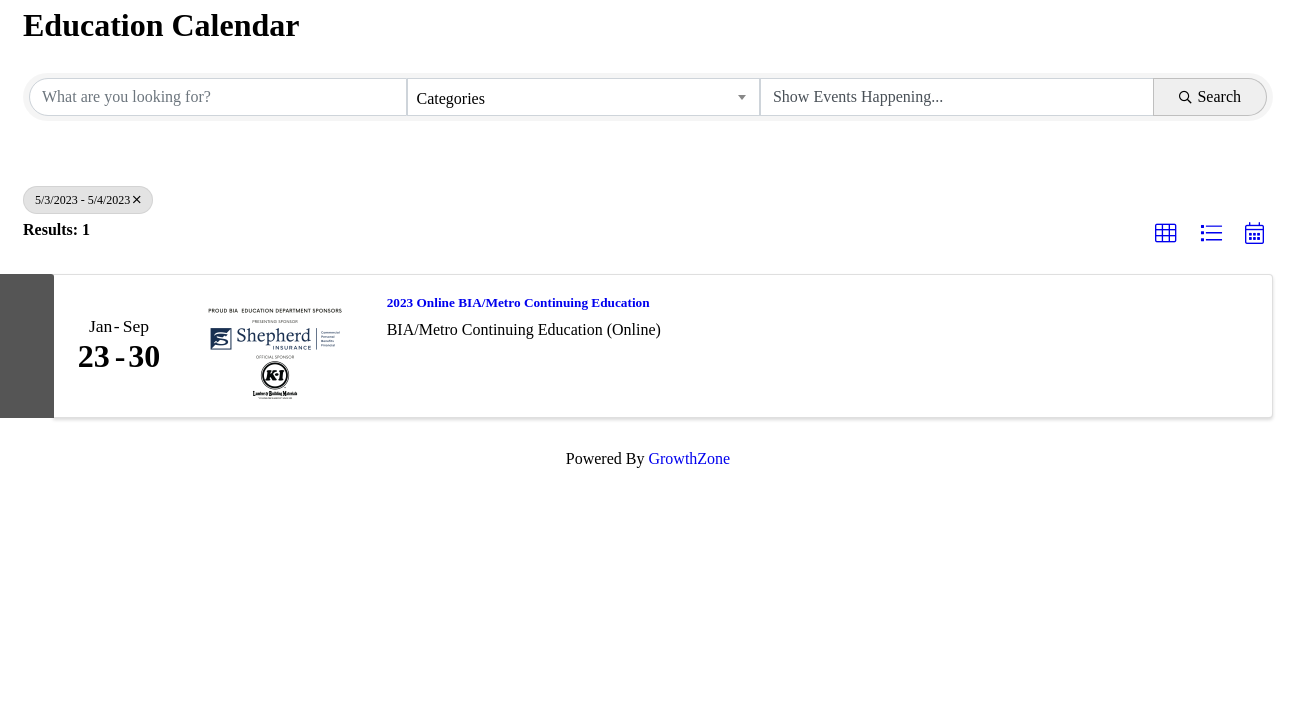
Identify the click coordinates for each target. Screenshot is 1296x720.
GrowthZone (689, 458)
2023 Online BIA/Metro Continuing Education (518, 302)
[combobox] (583, 97)
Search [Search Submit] (1210, 96)
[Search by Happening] (957, 97)
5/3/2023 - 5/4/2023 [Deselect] (88, 200)
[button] (1166, 234)
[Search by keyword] (218, 97)
